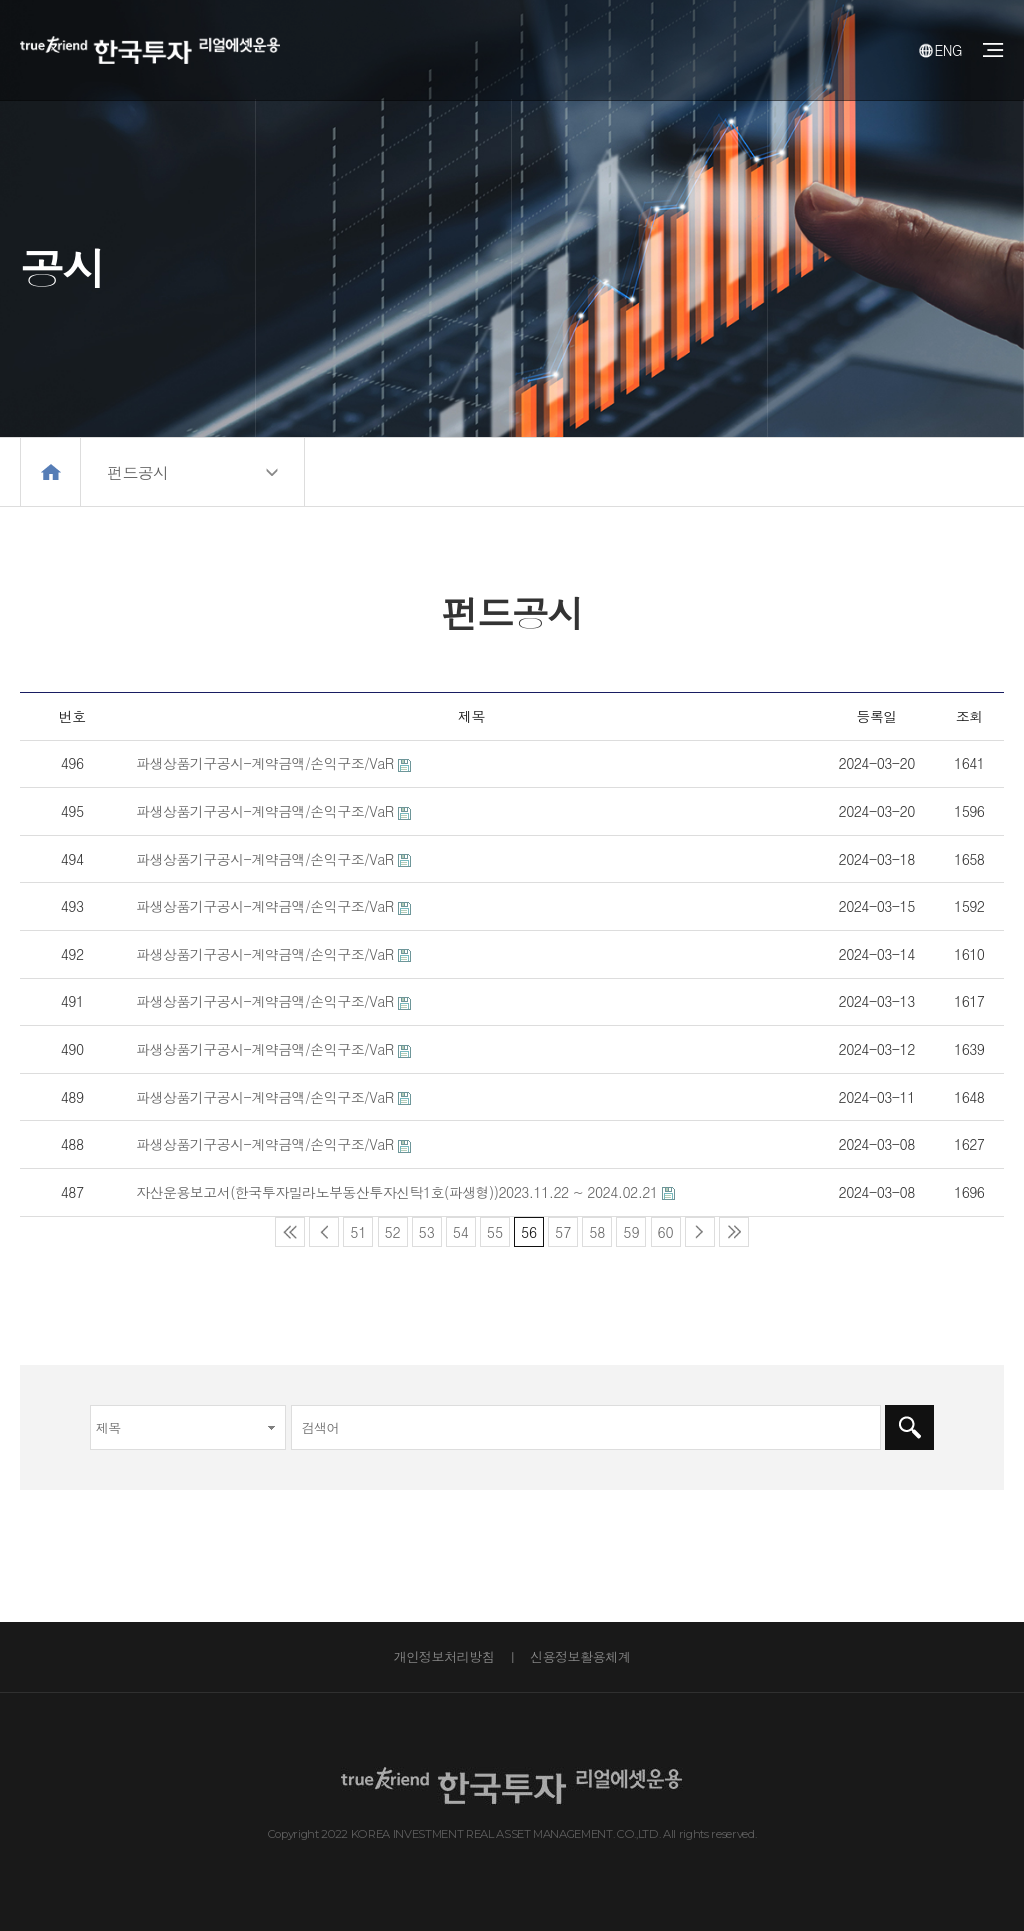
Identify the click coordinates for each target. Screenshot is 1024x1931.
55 (491, 1229)
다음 (700, 1232)
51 (354, 1229)
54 (457, 1229)
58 (593, 1229)
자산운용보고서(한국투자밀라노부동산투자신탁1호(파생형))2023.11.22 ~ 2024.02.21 (397, 1192)
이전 (324, 1232)
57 (559, 1229)
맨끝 (734, 1232)
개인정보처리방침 (444, 1656)
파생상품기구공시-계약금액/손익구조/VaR (265, 763)
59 (627, 1229)
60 (662, 1229)
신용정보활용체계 (580, 1656)
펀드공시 (138, 472)
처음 (290, 1232)
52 (389, 1229)
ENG (940, 50)
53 (423, 1229)
